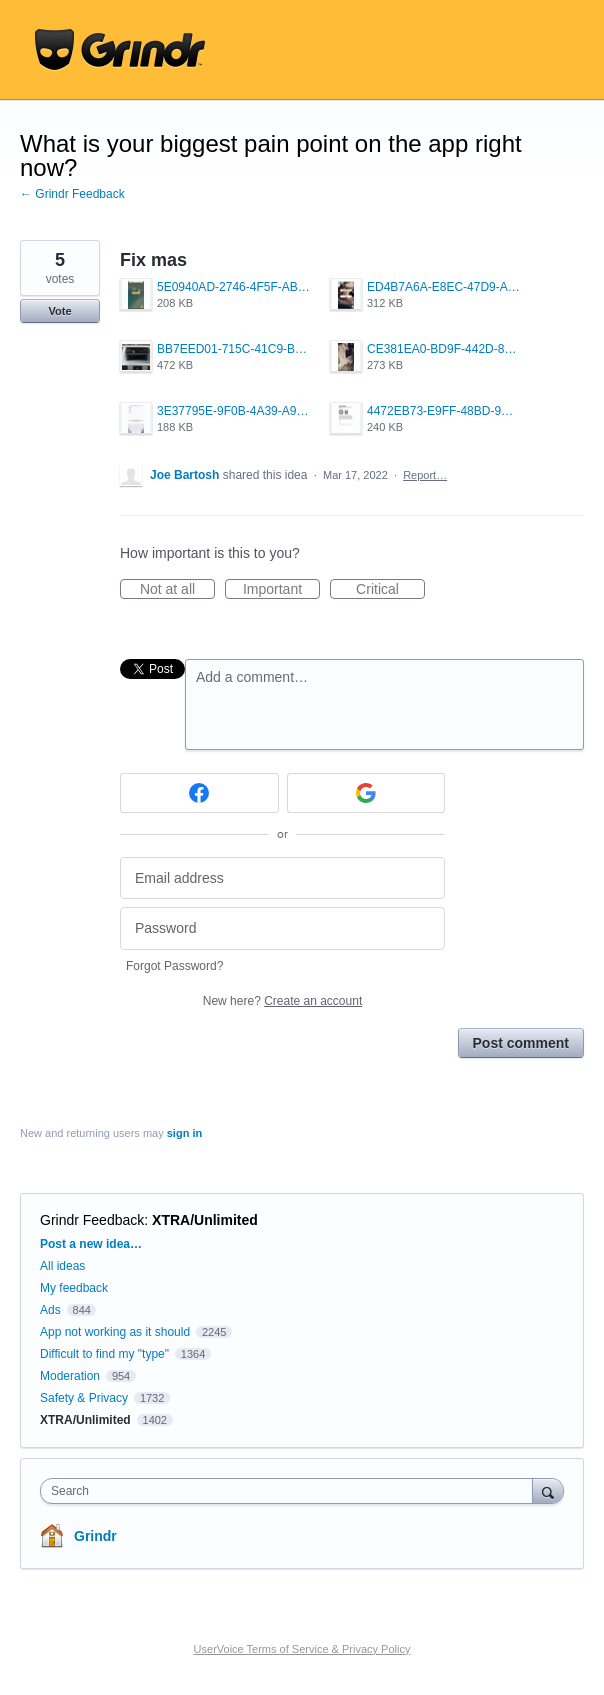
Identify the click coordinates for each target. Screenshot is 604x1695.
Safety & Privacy (85, 1398)
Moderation (71, 1376)
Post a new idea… (91, 1244)
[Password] (282, 928)
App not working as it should (115, 1332)
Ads (50, 1310)
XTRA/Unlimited (205, 1220)
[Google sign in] (366, 793)
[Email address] (282, 878)
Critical (390, 590)
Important (281, 590)
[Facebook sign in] (199, 793)
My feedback (74, 1288)
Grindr (95, 1536)
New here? (282, 1001)
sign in (184, 1133)
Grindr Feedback (92, 1220)
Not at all (177, 590)
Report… (425, 475)
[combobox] (291, 1491)
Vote (59, 311)
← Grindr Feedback (72, 194)
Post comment (521, 1043)
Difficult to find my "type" (104, 1354)
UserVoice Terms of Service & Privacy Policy (302, 1649)
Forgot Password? (174, 966)
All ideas (62, 1266)
